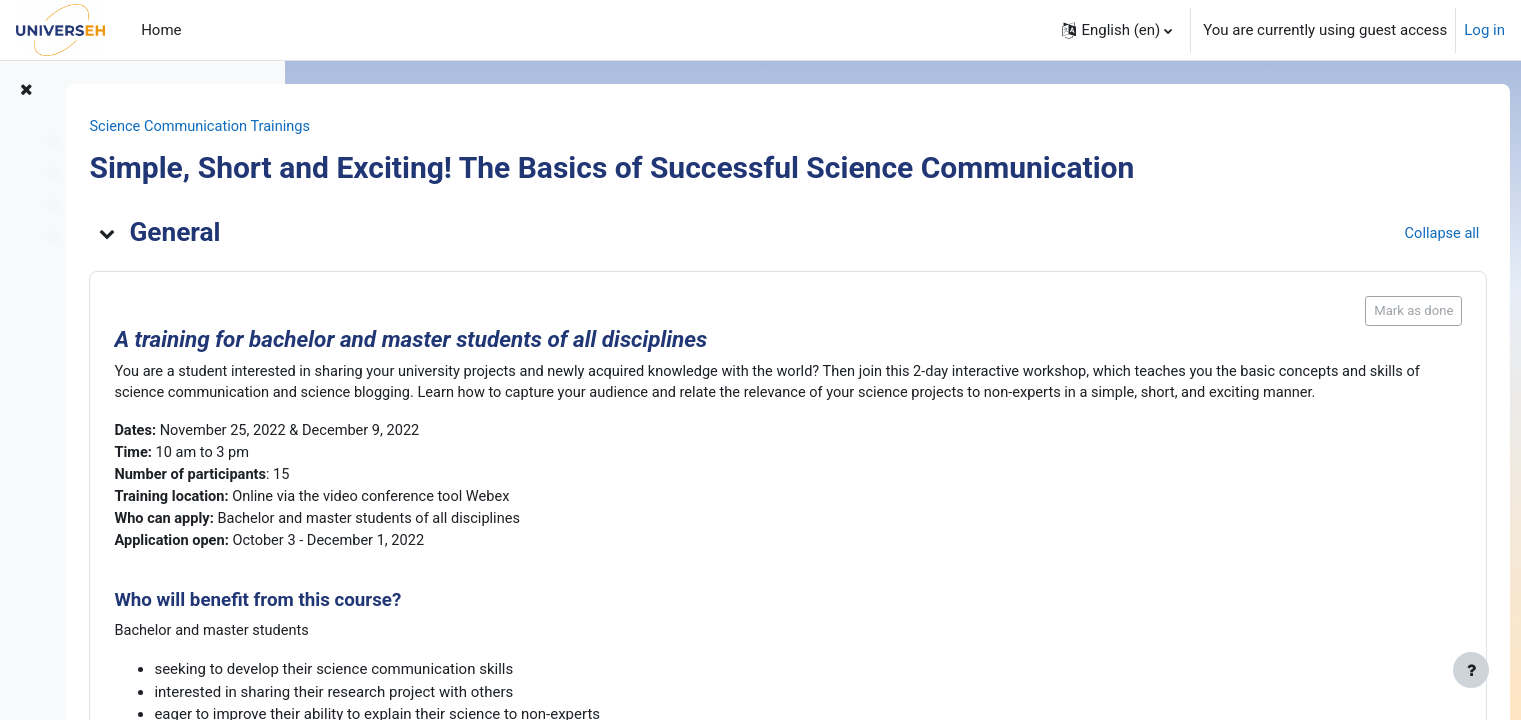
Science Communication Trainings (437, 127)
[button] (1117, 30)
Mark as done (1376, 311)
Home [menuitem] (161, 30)
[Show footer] (1471, 670)
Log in (1484, 30)
